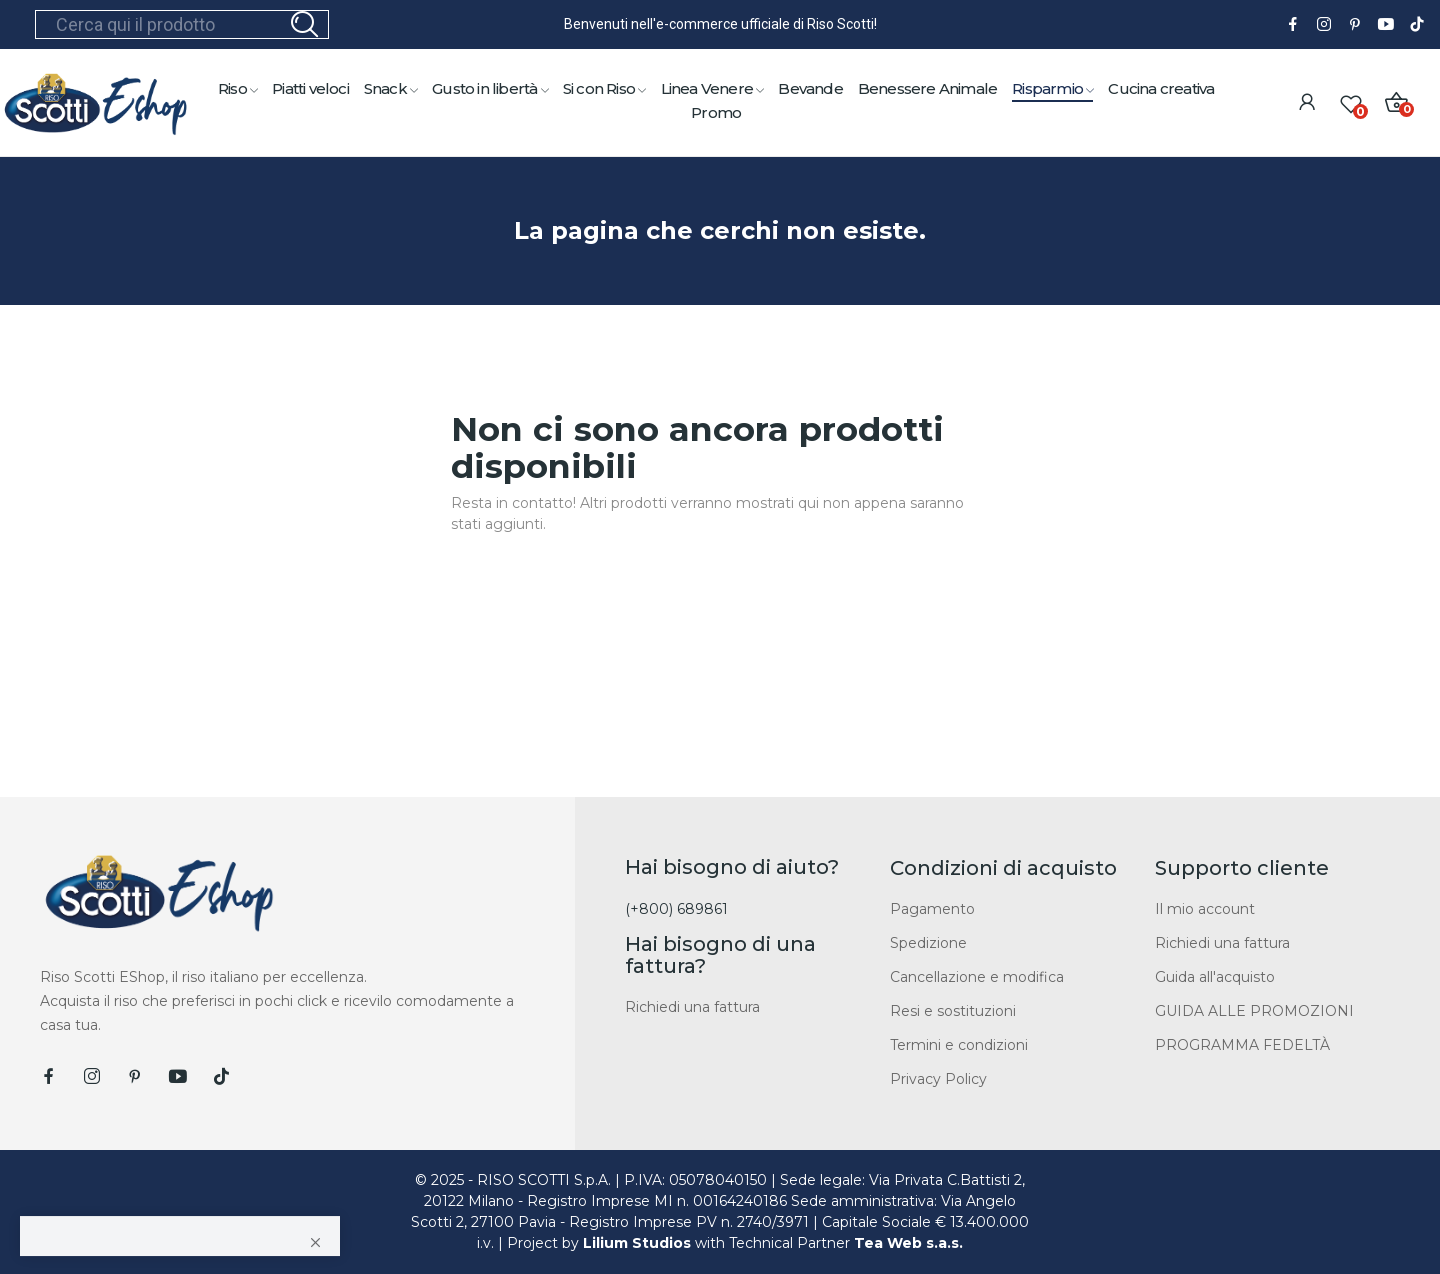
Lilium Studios (637, 1243)
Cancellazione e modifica (977, 977)
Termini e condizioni (959, 1045)
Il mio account (1205, 909)
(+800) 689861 (676, 909)
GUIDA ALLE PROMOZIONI (1254, 1011)
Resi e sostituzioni (953, 1011)
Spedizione (928, 943)
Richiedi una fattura (692, 1007)
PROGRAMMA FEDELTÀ (1242, 1045)
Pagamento (932, 909)
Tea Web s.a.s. (908, 1243)
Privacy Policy (938, 1079)
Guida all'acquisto (1215, 977)
